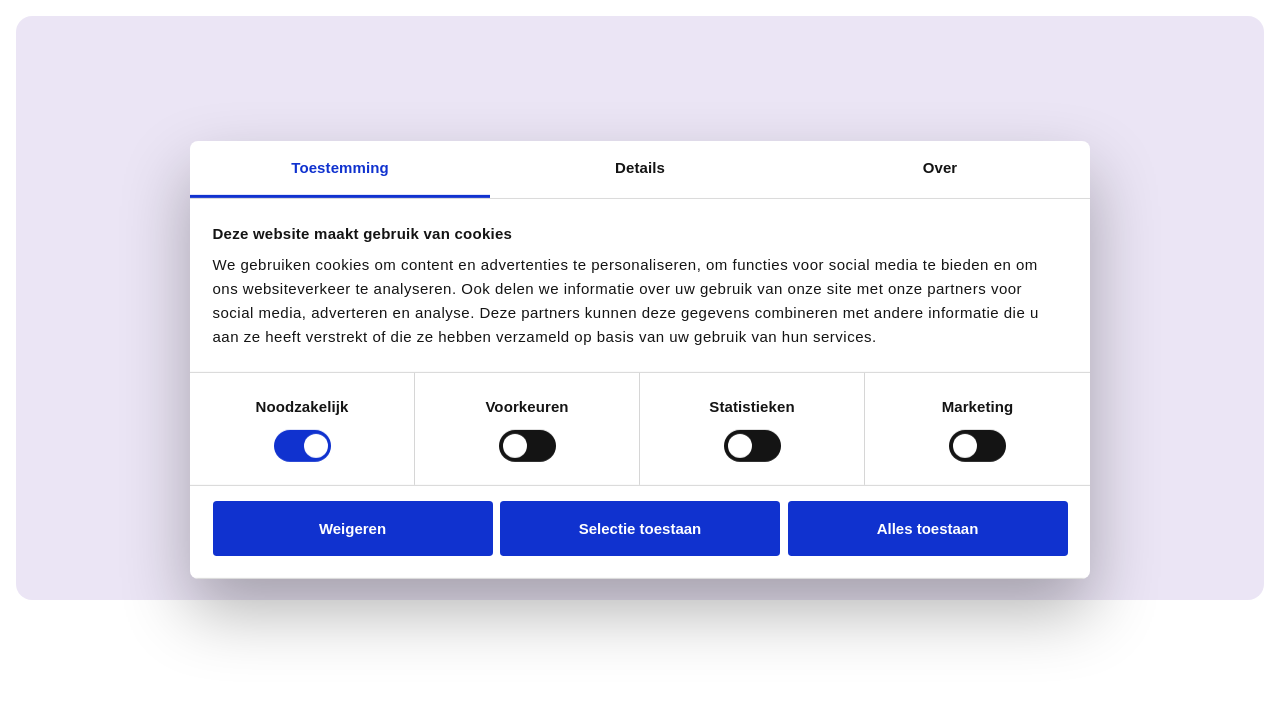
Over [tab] (940, 167)
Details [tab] (640, 167)
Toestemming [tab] (340, 167)
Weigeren (352, 528)
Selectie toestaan (640, 528)
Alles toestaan (928, 528)
